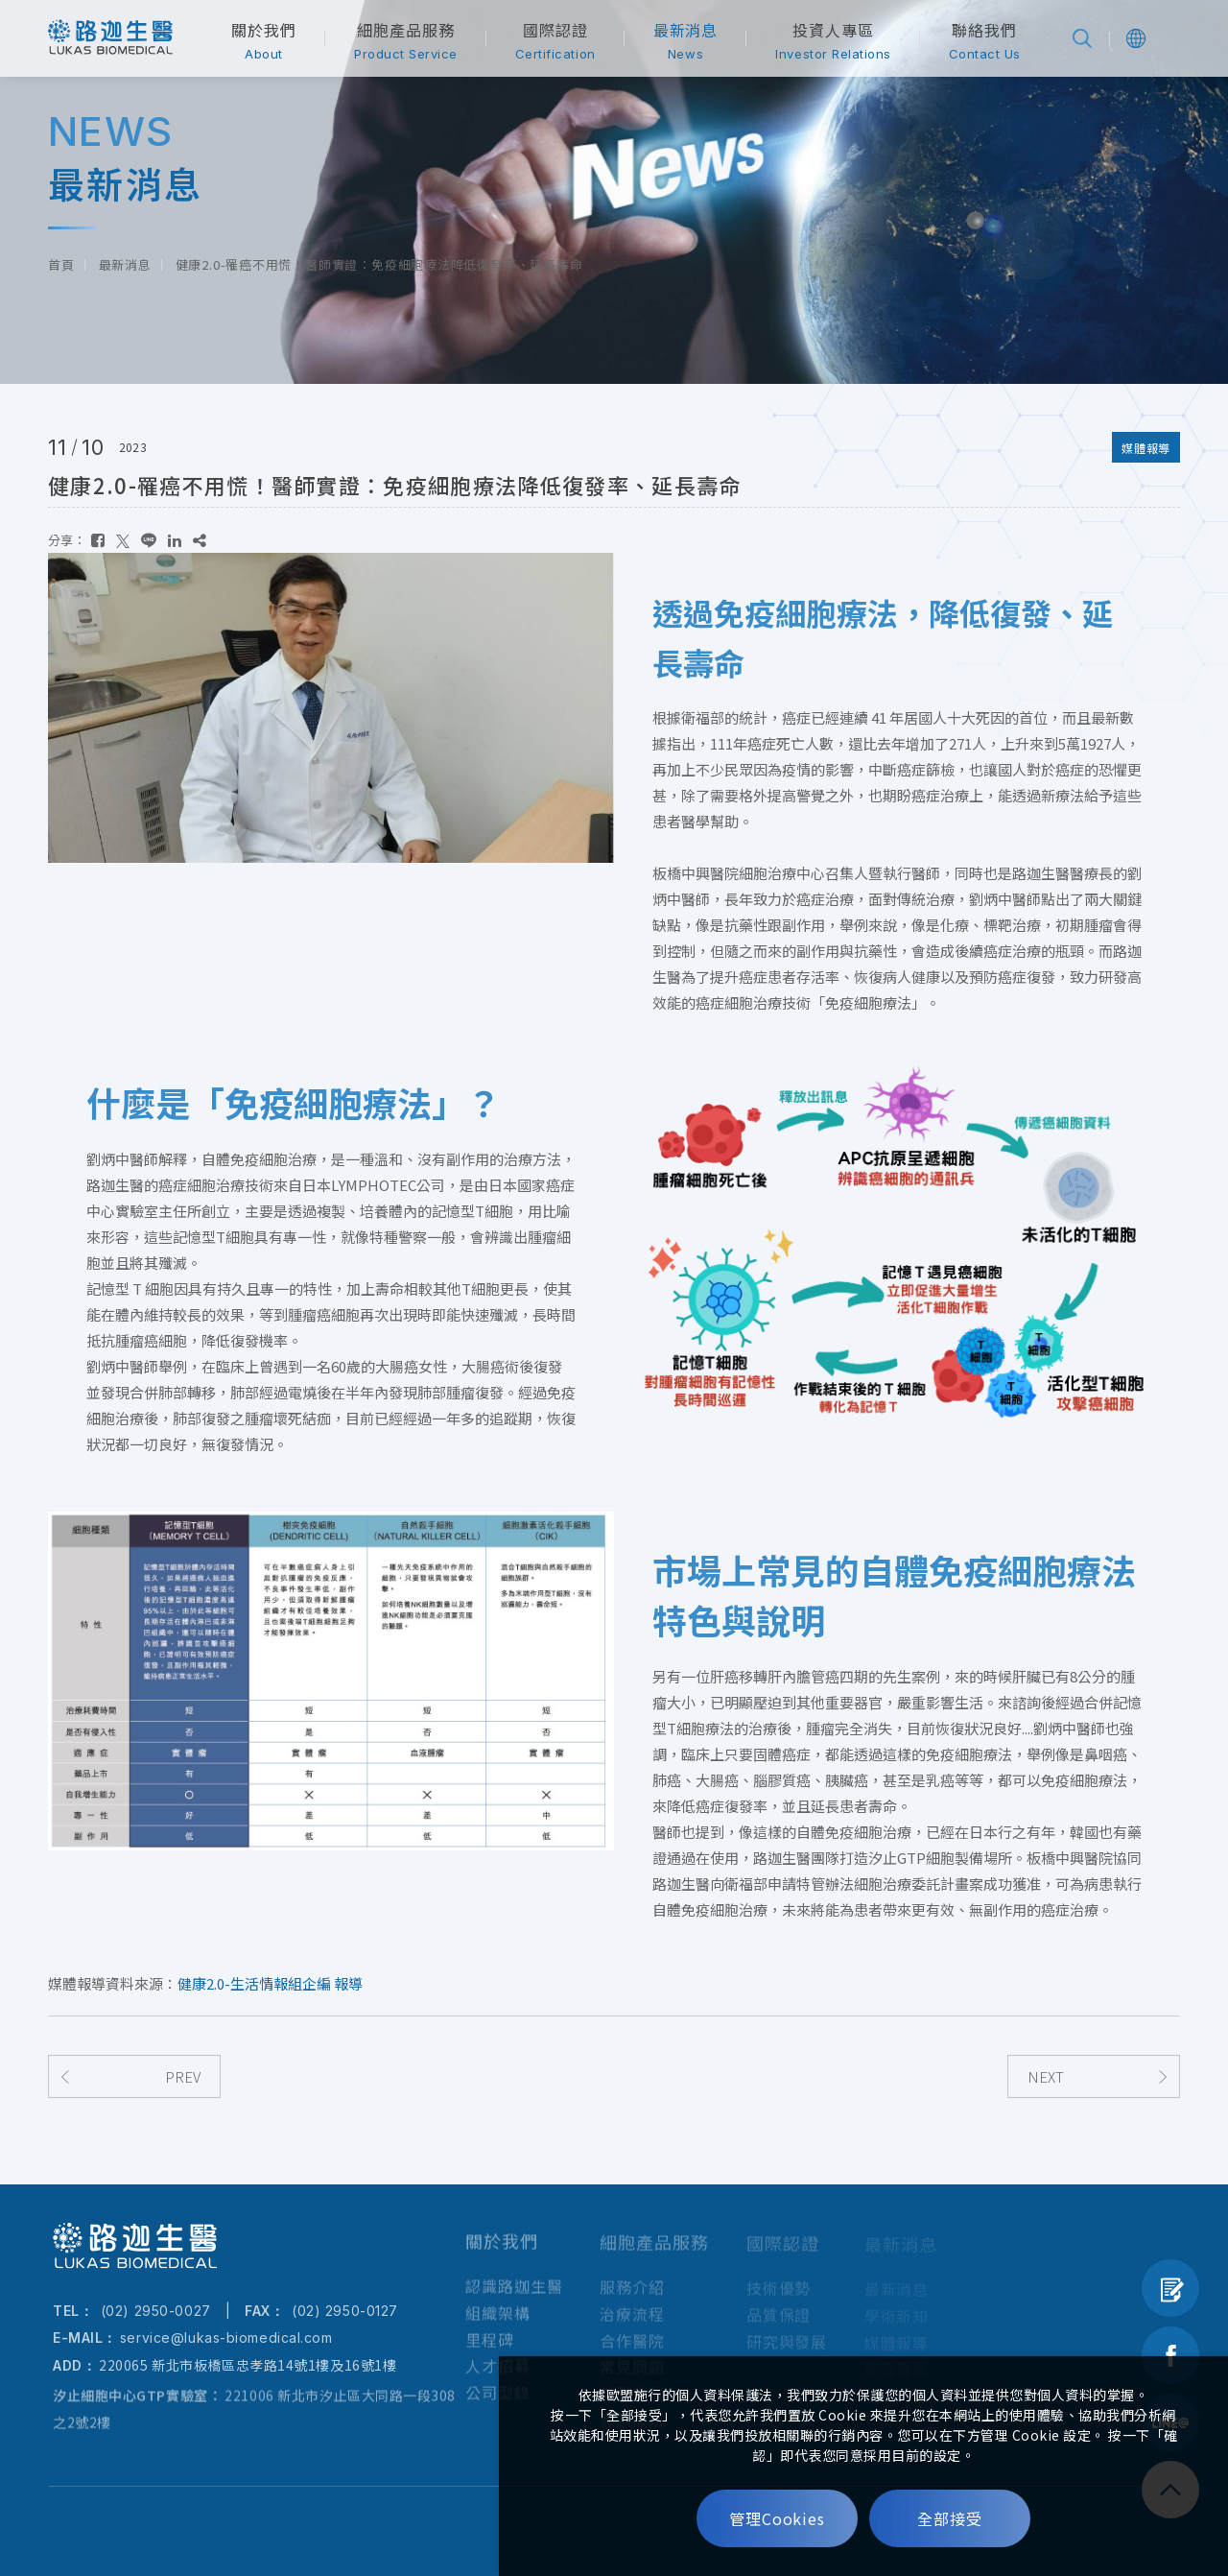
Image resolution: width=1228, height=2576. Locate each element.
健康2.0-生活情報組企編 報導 (270, 1983)
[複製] (199, 540)
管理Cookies (777, 2518)
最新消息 (125, 264)
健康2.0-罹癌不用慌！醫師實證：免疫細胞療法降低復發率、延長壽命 (379, 264)
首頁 (61, 264)
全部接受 (949, 2518)
